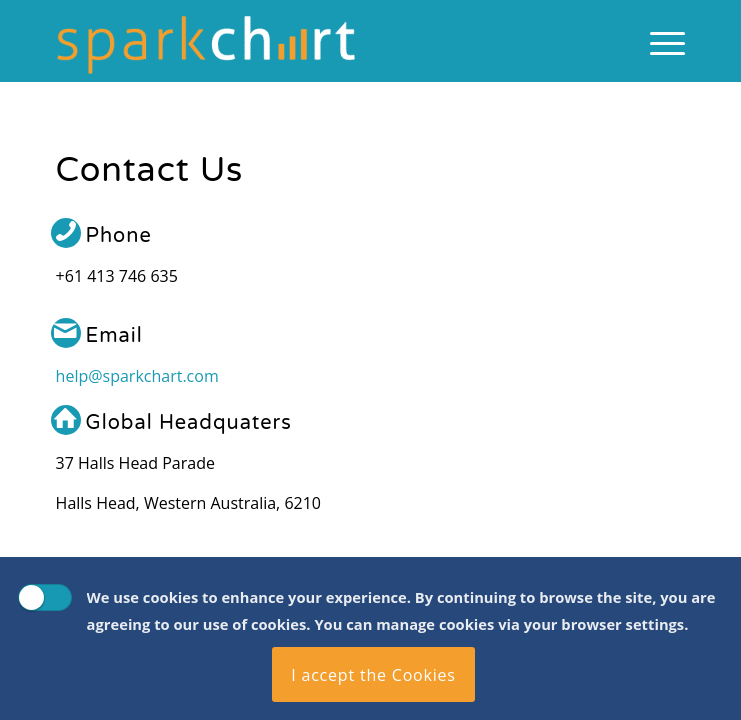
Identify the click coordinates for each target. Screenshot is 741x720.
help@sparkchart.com (137, 376)
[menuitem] (657, 41)
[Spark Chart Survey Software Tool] (308, 41)
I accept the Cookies (373, 675)
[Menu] (657, 41)
